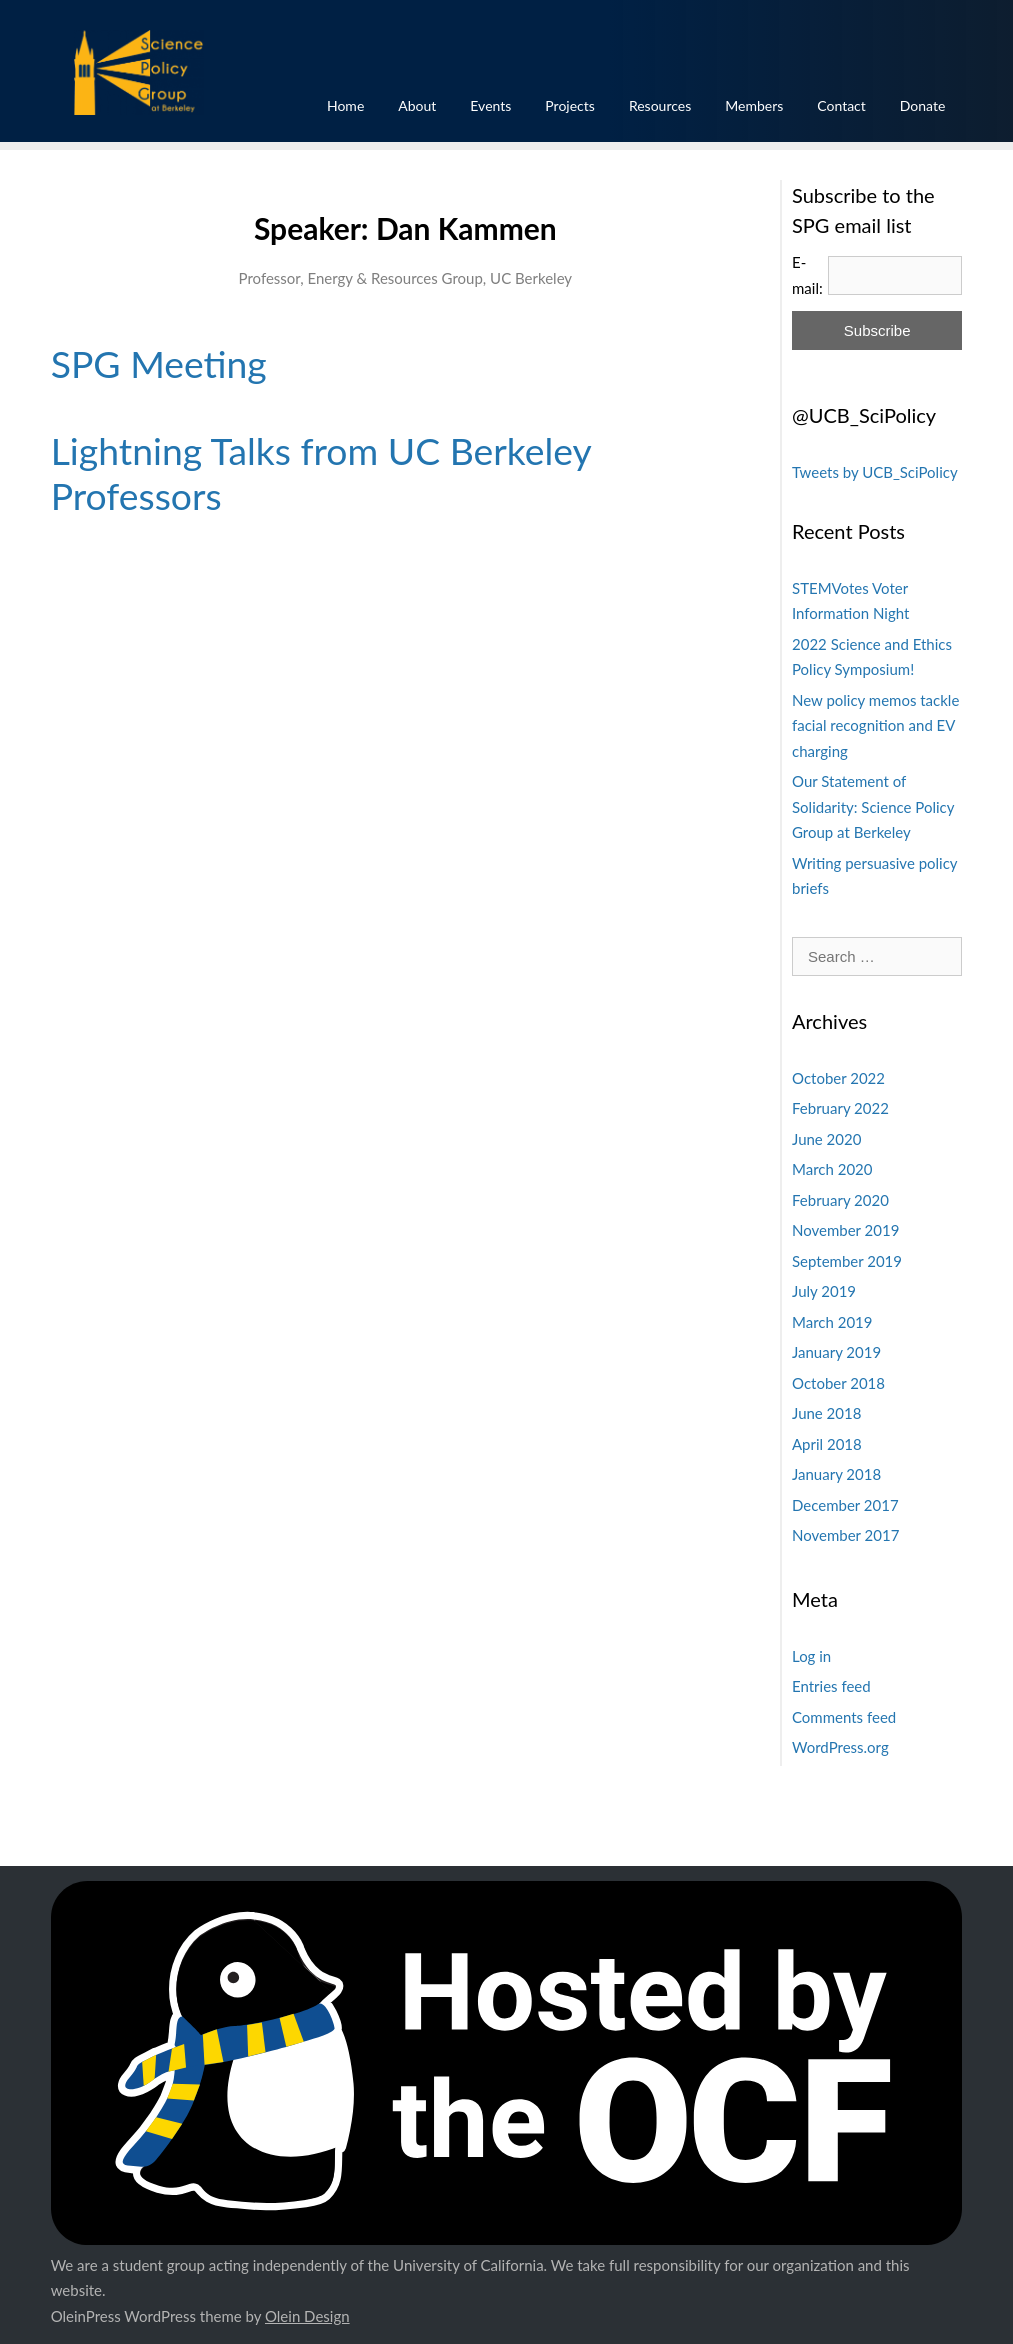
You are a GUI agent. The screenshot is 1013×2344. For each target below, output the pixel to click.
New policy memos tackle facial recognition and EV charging (875, 725)
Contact (841, 105)
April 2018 (827, 1444)
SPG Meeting (159, 363)
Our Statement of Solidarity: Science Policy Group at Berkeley (873, 806)
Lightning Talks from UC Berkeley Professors (321, 473)
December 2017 (845, 1505)
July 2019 (824, 1291)
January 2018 (836, 1474)
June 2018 (826, 1413)
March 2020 (832, 1169)
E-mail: (807, 275)
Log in (811, 1656)
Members (754, 105)
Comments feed (844, 1717)
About (417, 105)
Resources (660, 105)
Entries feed (831, 1686)
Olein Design (307, 2316)
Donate (923, 105)
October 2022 (838, 1078)
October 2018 (838, 1383)
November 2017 (845, 1535)
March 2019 (832, 1322)
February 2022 (840, 1108)
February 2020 (840, 1200)
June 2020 (826, 1139)
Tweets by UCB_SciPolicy (875, 472)
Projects (570, 105)
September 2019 (847, 1261)
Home (345, 105)
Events (490, 105)
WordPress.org (840, 1747)
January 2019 (836, 1352)
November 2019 (845, 1230)
